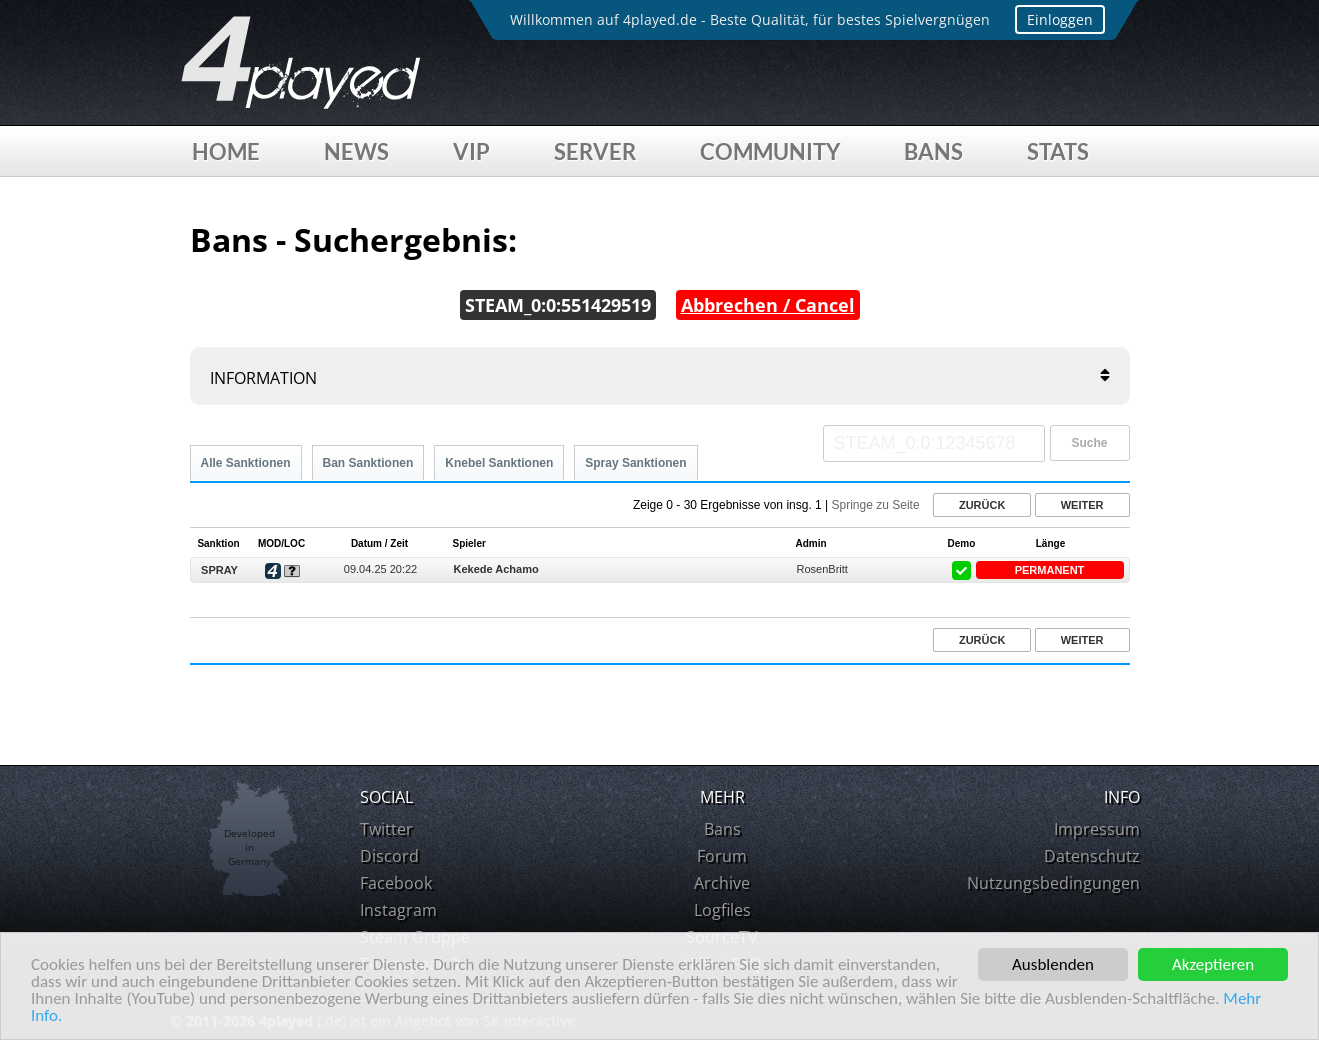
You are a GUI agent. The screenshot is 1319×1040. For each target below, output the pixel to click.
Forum (722, 856)
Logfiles (722, 910)
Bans (933, 151)
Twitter (386, 829)
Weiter (1082, 505)
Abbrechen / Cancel (768, 305)
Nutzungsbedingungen (1053, 883)
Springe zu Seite (876, 505)
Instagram (398, 910)
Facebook (396, 883)
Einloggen (1060, 19)
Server (595, 151)
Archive (722, 883)
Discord (389, 856)
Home (226, 151)
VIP (471, 151)
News (356, 151)
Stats (1058, 151)
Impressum (1097, 829)
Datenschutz (1092, 856)
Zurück (982, 505)
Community (770, 151)
